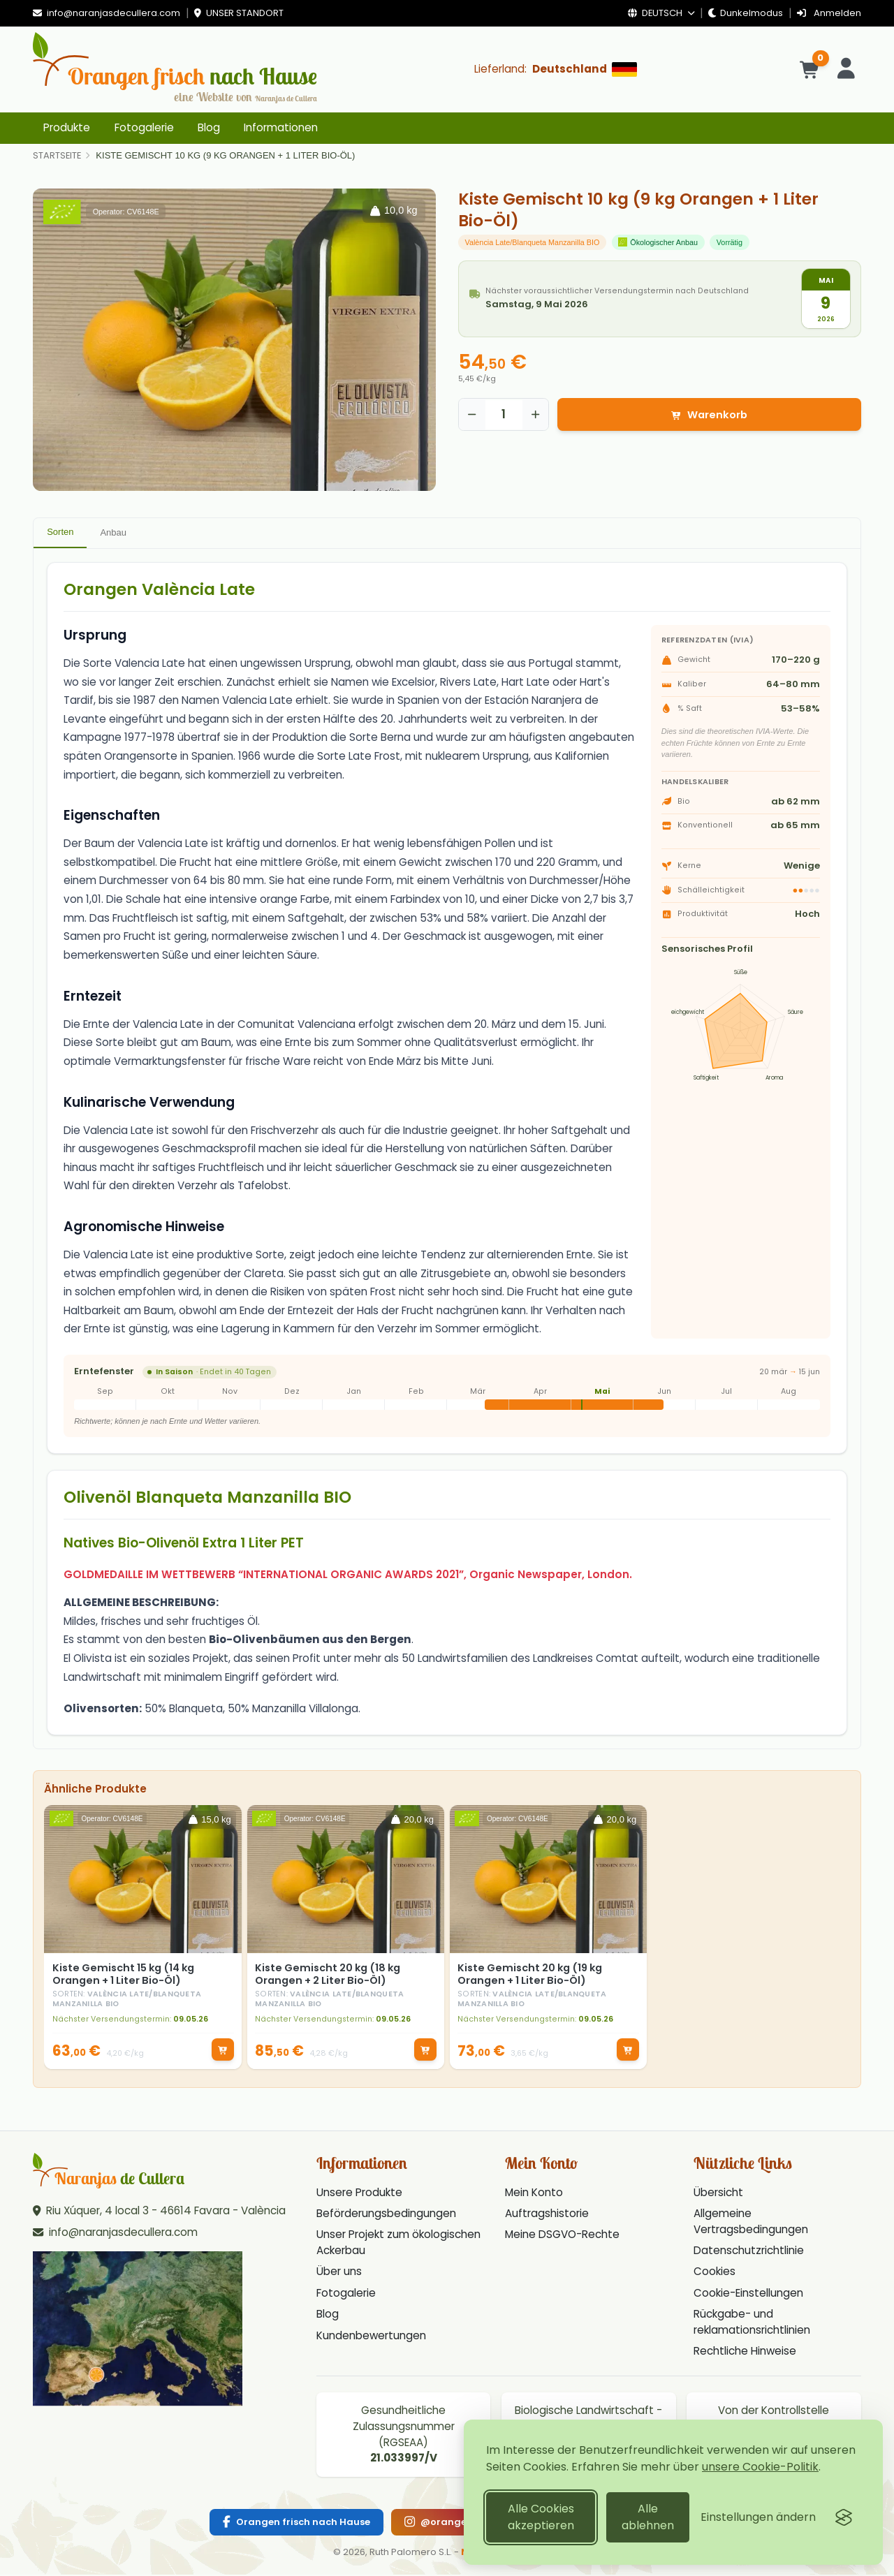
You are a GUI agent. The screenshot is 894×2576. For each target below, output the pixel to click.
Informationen (281, 127)
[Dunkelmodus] (745, 13)
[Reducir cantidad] (472, 415)
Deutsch (661, 13)
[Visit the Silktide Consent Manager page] (843, 2517)
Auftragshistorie (547, 2214)
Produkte (66, 127)
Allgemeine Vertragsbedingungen (751, 2222)
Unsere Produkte (359, 2193)
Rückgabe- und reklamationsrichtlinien (752, 2324)
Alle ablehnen (648, 2517)
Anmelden (829, 13)
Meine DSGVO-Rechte (562, 2236)
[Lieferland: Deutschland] (555, 69)
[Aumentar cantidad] (535, 415)
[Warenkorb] (810, 69)
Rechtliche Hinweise (745, 2353)
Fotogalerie (144, 127)
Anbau (113, 532)
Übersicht (718, 2193)
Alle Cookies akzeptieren (541, 2517)
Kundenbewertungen (371, 2337)
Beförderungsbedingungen (386, 2214)
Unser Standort (239, 13)
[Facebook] (296, 2523)
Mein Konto (534, 2193)
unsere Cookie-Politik (760, 2467)
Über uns (339, 2273)
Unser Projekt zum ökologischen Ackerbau (398, 2244)
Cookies (714, 2273)
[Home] (57, 156)
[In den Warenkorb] (221, 2050)
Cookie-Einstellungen (748, 2294)
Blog (209, 127)
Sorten (60, 532)
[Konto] (846, 69)
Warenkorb (709, 414)
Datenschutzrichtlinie (749, 2251)
